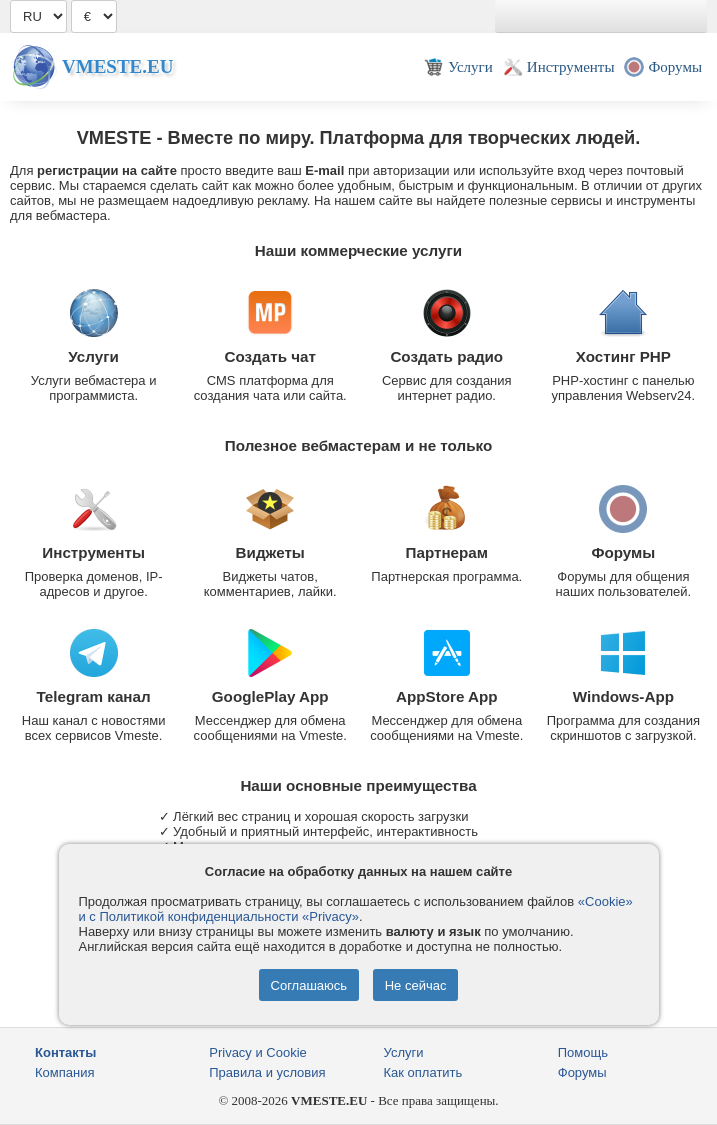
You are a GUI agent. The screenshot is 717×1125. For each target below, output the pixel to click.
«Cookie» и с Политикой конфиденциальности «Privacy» (356, 909)
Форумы (623, 552)
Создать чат (269, 356)
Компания (65, 1072)
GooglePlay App (270, 696)
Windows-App (623, 696)
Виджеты (270, 552)
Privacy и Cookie (258, 1052)
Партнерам (447, 552)
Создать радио (446, 356)
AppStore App (447, 696)
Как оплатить (423, 1072)
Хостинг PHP (623, 356)
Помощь (583, 1052)
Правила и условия (267, 1072)
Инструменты (93, 552)
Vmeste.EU (117, 66)
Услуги (93, 356)
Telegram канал (94, 696)
